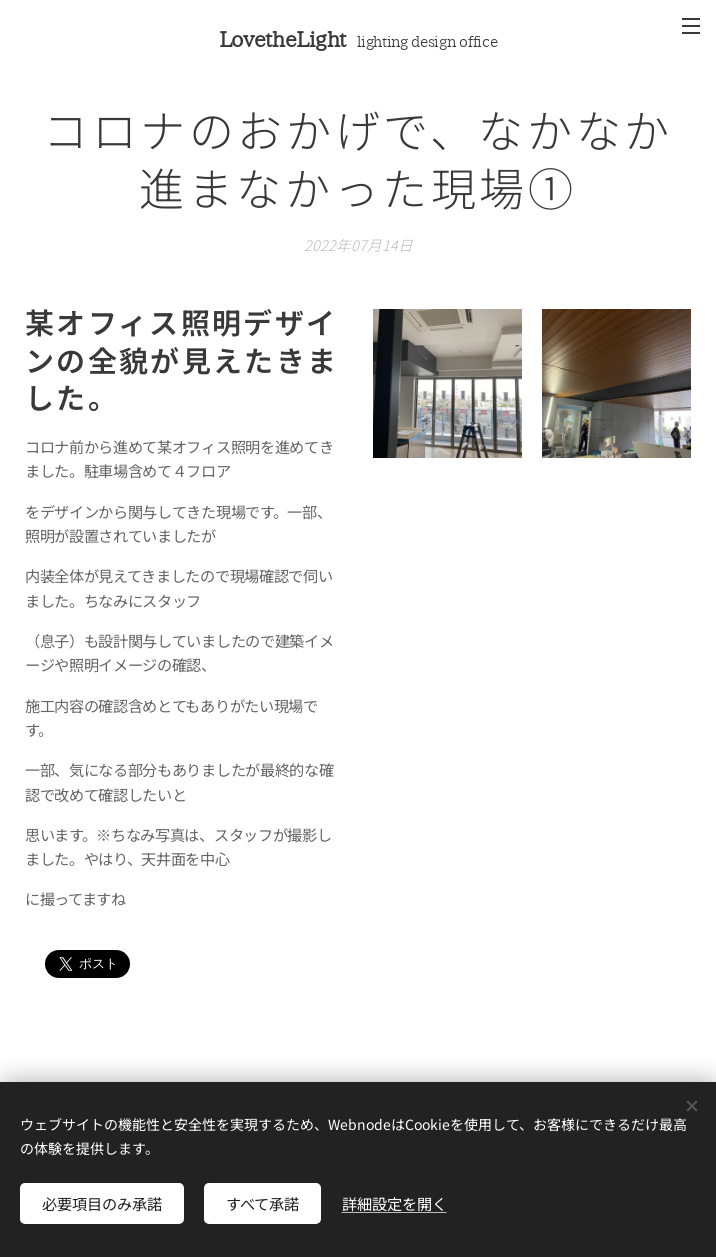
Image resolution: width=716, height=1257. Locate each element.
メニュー (691, 26)
